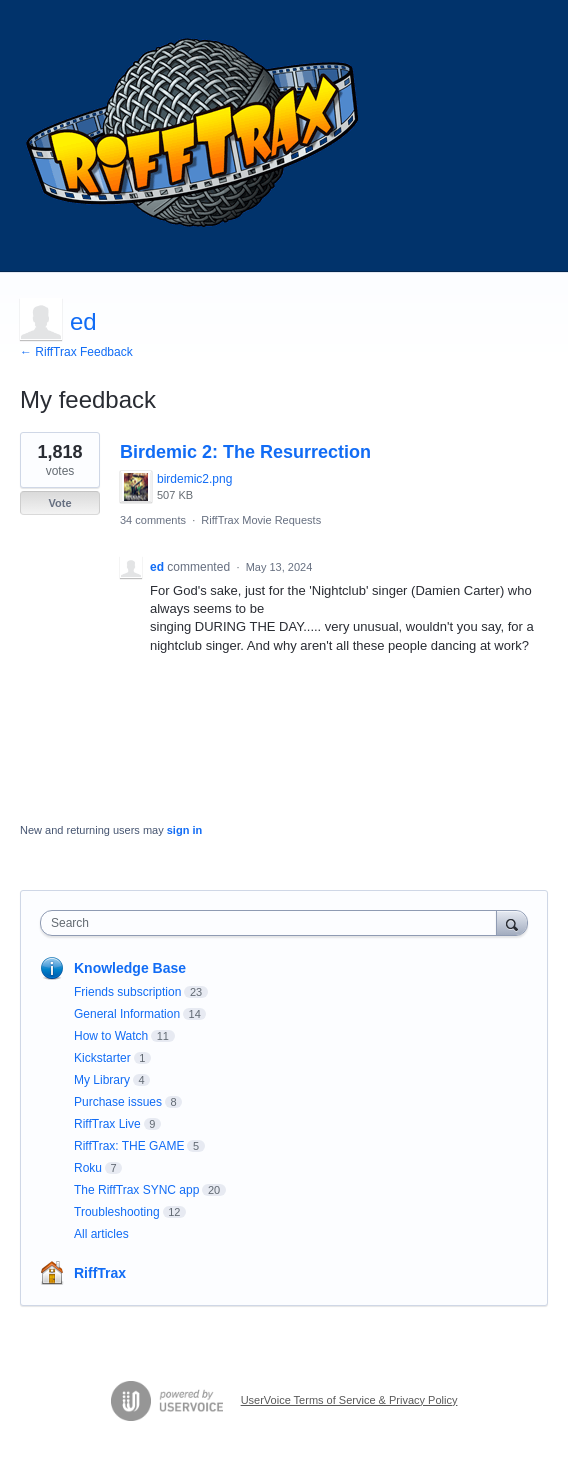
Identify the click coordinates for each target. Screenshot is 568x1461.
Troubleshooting (117, 1212)
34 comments (153, 520)
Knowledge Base (130, 968)
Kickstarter (102, 1058)
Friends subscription (127, 992)
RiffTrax (100, 1273)
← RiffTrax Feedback (76, 352)
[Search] (512, 922)
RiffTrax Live (107, 1124)
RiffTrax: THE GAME (129, 1146)
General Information (127, 1014)
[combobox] (273, 923)
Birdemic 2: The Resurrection (245, 452)
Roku (88, 1168)
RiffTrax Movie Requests (261, 520)
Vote (59, 503)
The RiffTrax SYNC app (136, 1190)
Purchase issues (118, 1102)
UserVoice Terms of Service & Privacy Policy (349, 1400)
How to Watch (111, 1036)
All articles (101, 1234)
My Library (102, 1080)
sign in (184, 830)
